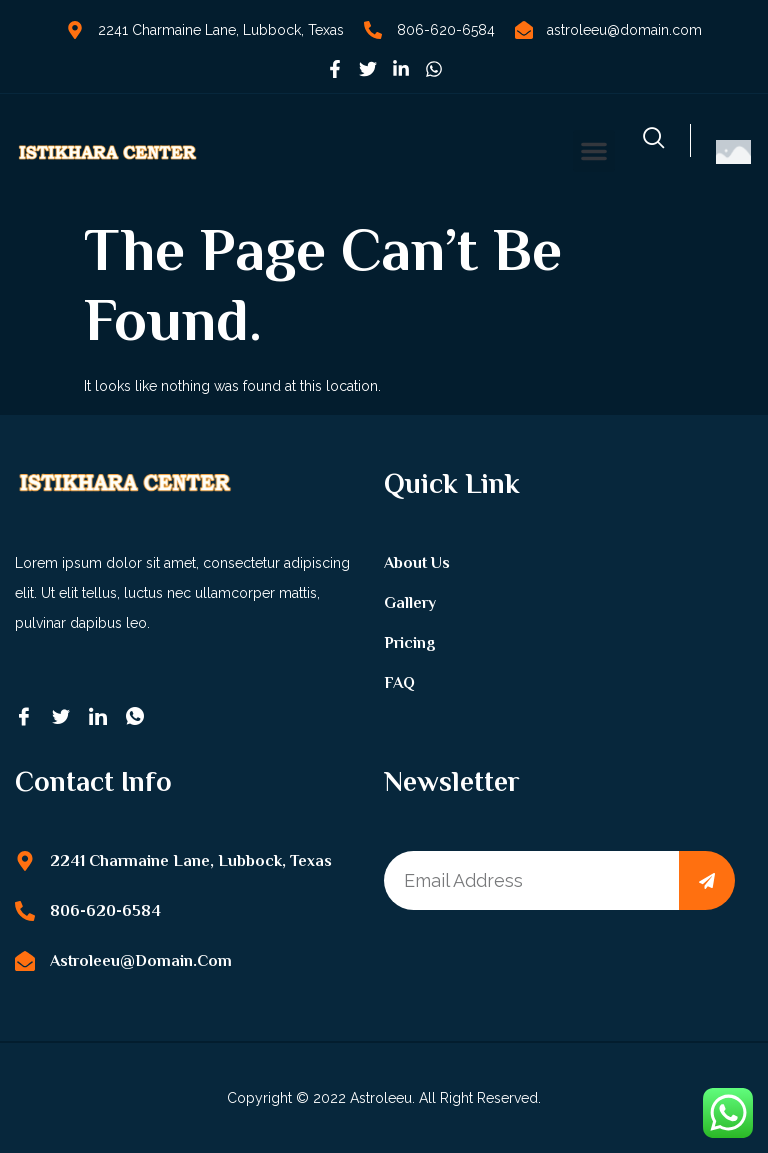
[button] (594, 151)
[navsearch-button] (654, 140)
